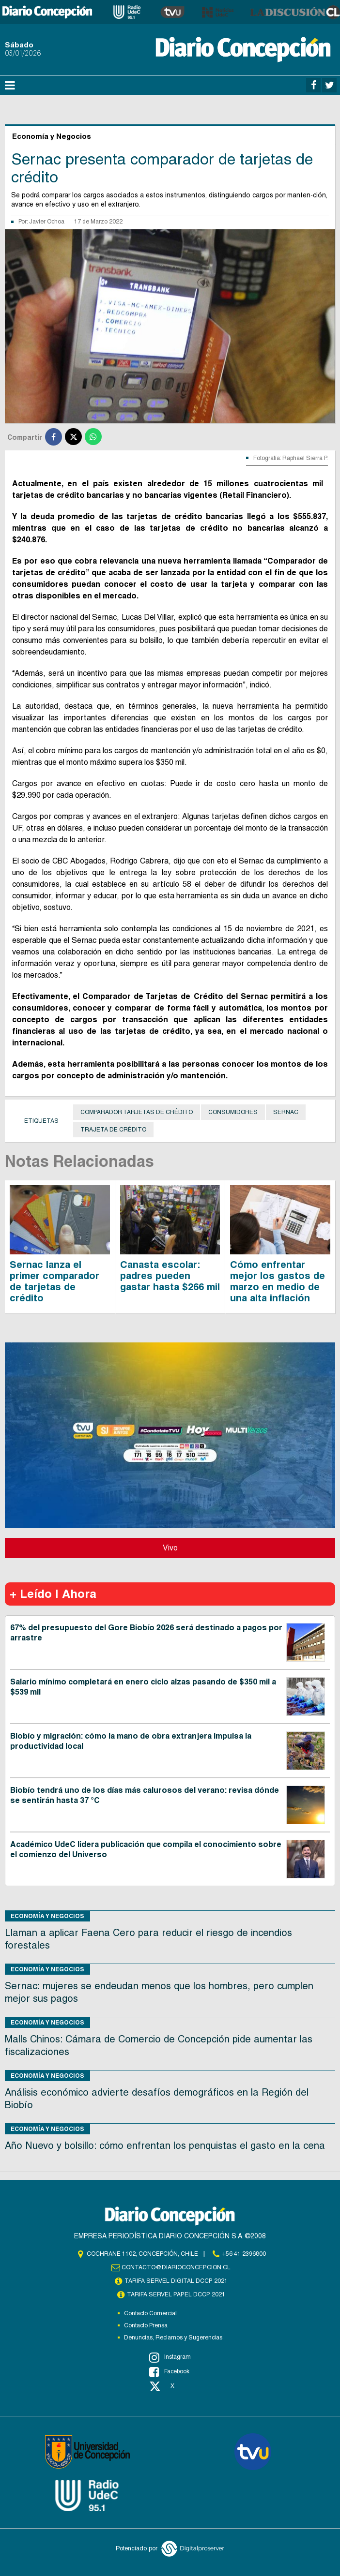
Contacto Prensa (146, 2325)
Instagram (170, 2357)
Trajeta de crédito (113, 1129)
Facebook (169, 2372)
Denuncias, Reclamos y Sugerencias (173, 2337)
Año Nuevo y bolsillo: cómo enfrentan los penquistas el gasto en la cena (165, 2145)
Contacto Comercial (150, 2313)
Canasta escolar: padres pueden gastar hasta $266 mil (170, 1276)
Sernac (285, 1112)
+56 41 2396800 (244, 2253)
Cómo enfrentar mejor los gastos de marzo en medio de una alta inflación (277, 1281)
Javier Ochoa (46, 221)
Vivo (170, 1547)
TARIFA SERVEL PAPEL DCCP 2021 (176, 2294)
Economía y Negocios (47, 1916)
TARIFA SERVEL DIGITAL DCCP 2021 (176, 2281)
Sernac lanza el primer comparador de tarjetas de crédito (54, 1281)
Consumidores (233, 1112)
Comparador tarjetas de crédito (136, 1112)
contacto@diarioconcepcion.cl (176, 2267)
